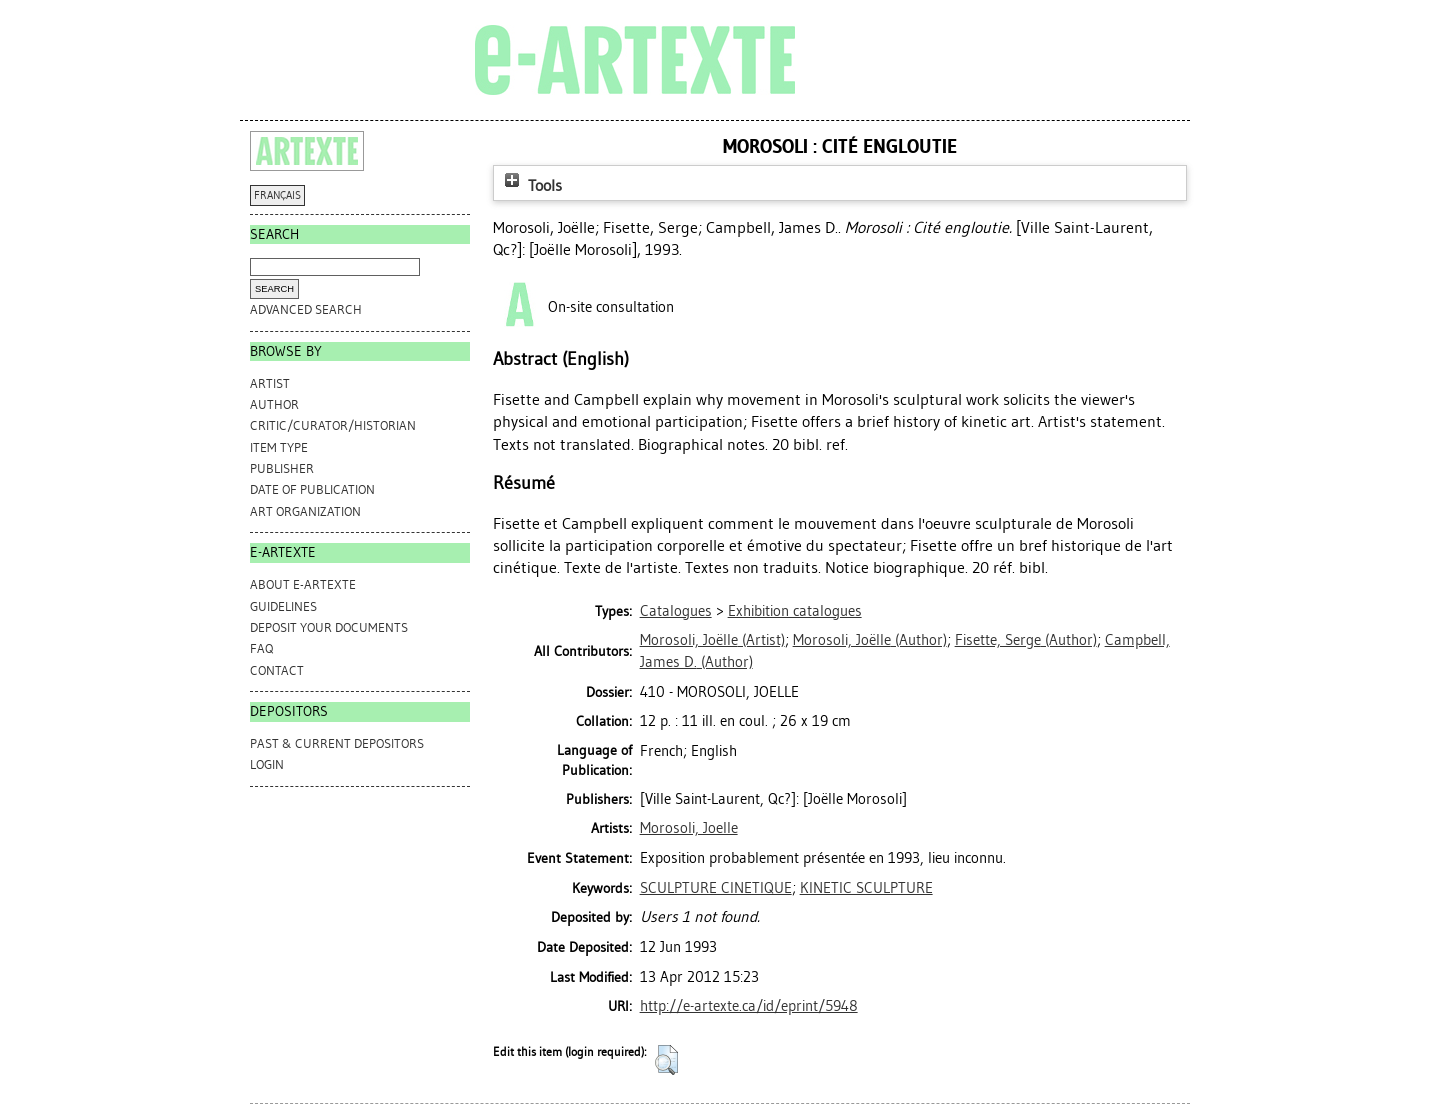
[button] (666, 1060)
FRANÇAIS (277, 195)
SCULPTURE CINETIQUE (716, 888)
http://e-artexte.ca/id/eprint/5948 (749, 1006)
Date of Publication (312, 489)
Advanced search (306, 309)
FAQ (261, 648)
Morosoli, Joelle (689, 828)
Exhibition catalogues (795, 611)
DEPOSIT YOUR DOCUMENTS (329, 627)
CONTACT (277, 670)
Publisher (282, 468)
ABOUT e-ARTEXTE (303, 584)
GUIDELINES (283, 606)
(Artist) (712, 640)
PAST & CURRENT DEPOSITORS (337, 743)
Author (274, 404)
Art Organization (305, 511)
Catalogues (676, 611)
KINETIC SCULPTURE (866, 888)
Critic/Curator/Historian (333, 425)
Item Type (279, 447)
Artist (270, 383)
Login (267, 764)
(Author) (870, 640)
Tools (531, 185)
